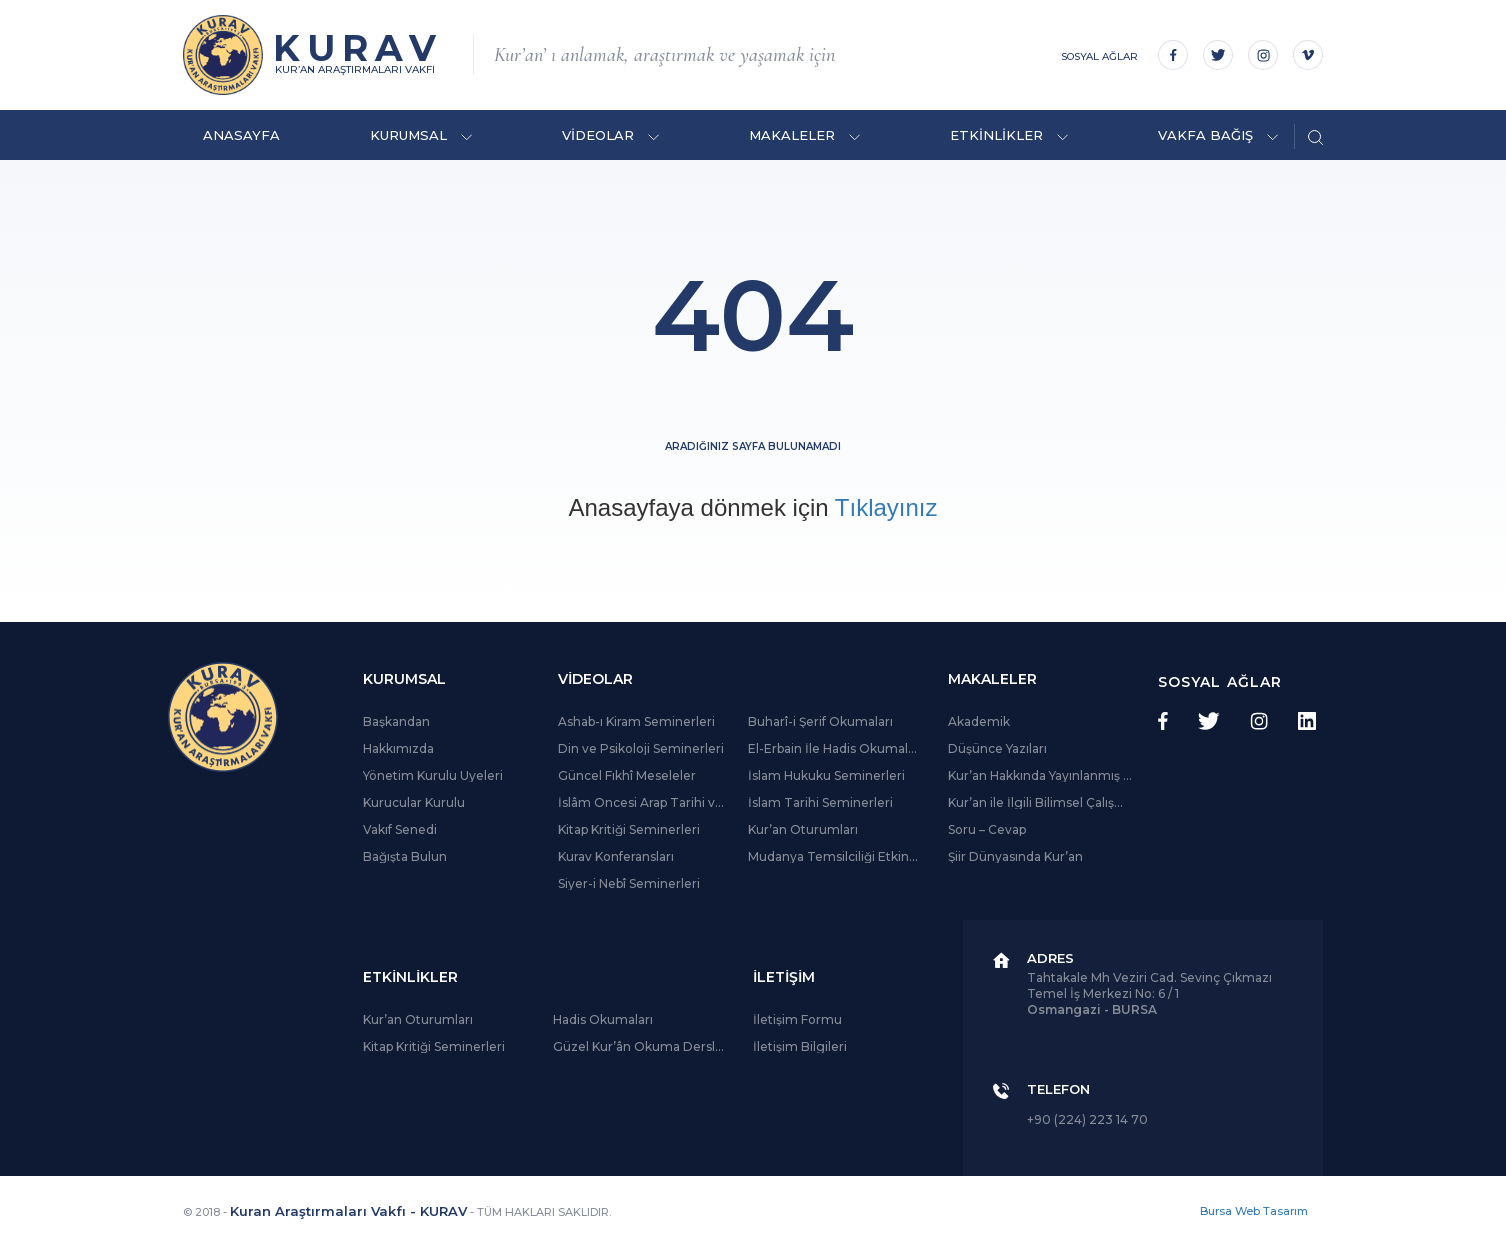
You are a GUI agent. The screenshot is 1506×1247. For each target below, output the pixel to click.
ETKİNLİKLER (1009, 135)
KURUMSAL (421, 135)
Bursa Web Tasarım (1254, 1211)
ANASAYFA (241, 135)
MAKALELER (804, 135)
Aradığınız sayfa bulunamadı (753, 446)
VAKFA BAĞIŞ (1218, 135)
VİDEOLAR (610, 135)
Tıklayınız (886, 507)
